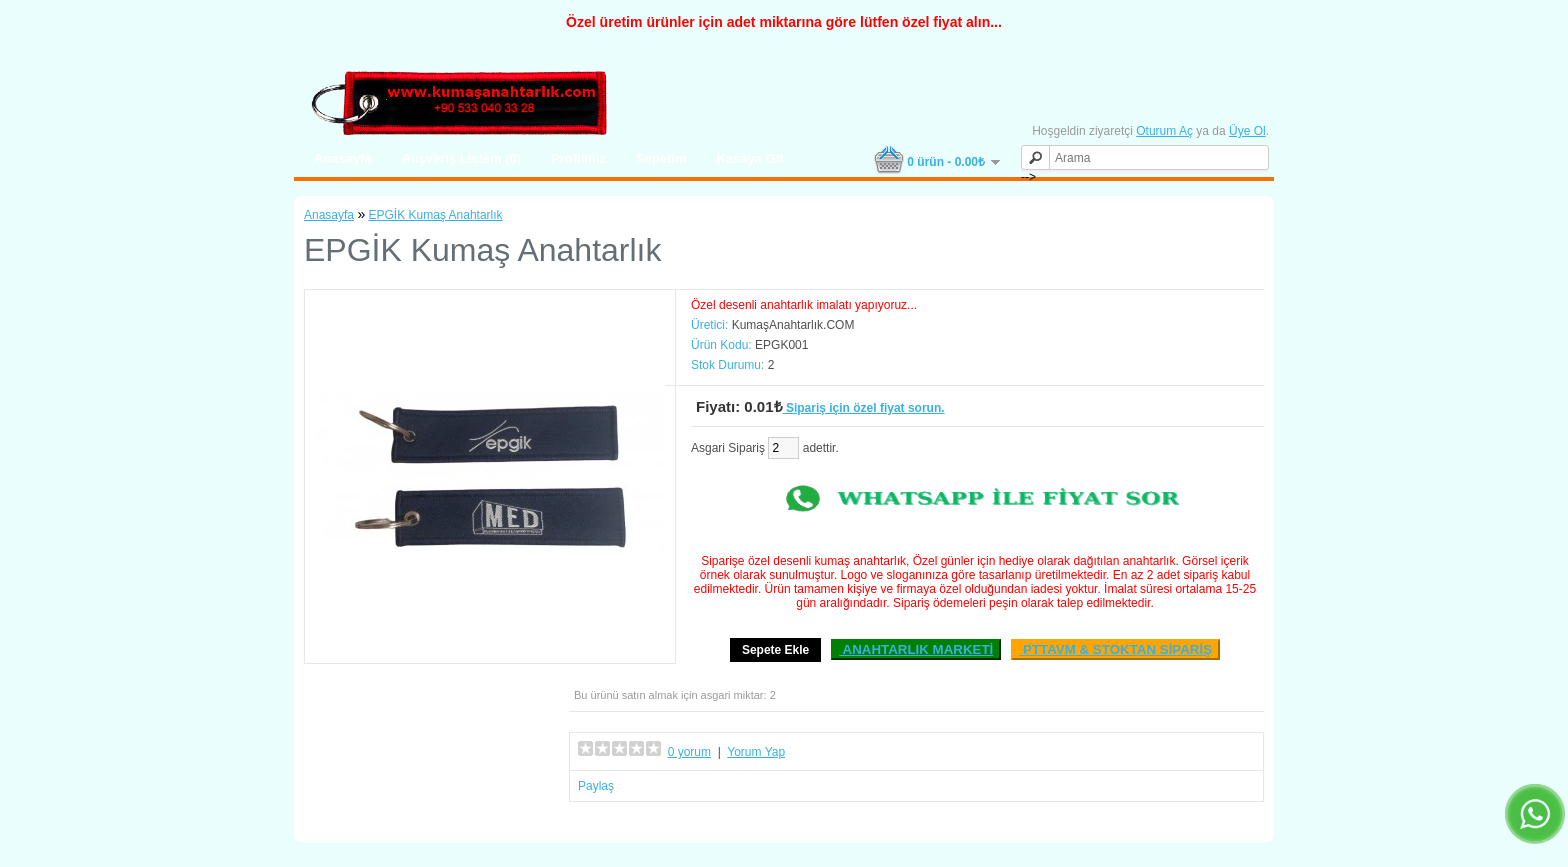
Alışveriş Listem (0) (461, 158)
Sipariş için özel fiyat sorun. (864, 408)
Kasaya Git (750, 158)
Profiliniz (578, 158)
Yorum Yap (756, 752)
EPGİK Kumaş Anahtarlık (436, 215)
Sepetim (661, 158)
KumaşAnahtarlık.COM (793, 325)
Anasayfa (343, 158)
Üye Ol (1247, 131)
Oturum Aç (1164, 131)
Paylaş (596, 786)
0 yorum (689, 752)
